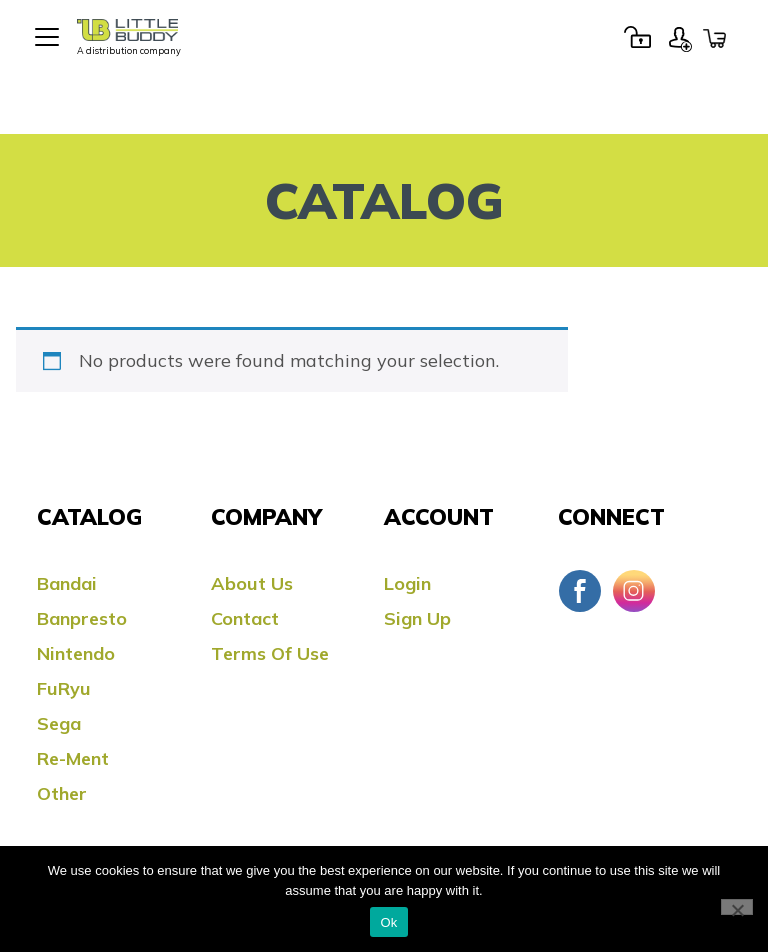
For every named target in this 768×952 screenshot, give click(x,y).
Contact (245, 618)
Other (62, 793)
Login (637, 37)
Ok (388, 922)
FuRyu (64, 688)
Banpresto (82, 618)
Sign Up (680, 37)
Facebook (580, 591)
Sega (59, 723)
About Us (252, 583)
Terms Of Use (270, 653)
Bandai (67, 583)
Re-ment (73, 758)
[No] (737, 907)
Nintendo (76, 653)
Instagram (634, 591)
